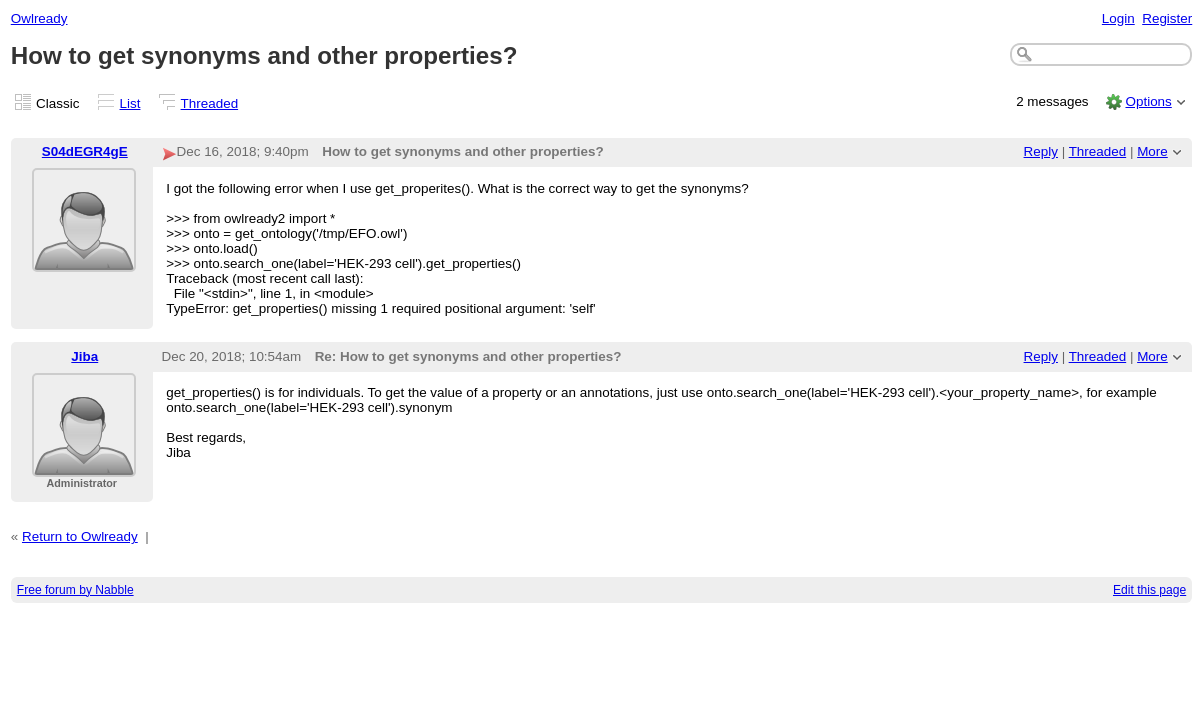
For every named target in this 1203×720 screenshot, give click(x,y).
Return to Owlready (80, 536)
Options (1148, 101)
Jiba (84, 356)
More (1152, 151)
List (130, 103)
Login (1118, 18)
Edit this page (1149, 590)
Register (1167, 18)
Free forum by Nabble (75, 590)
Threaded (210, 103)
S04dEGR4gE (85, 151)
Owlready (39, 18)
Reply (1041, 151)
